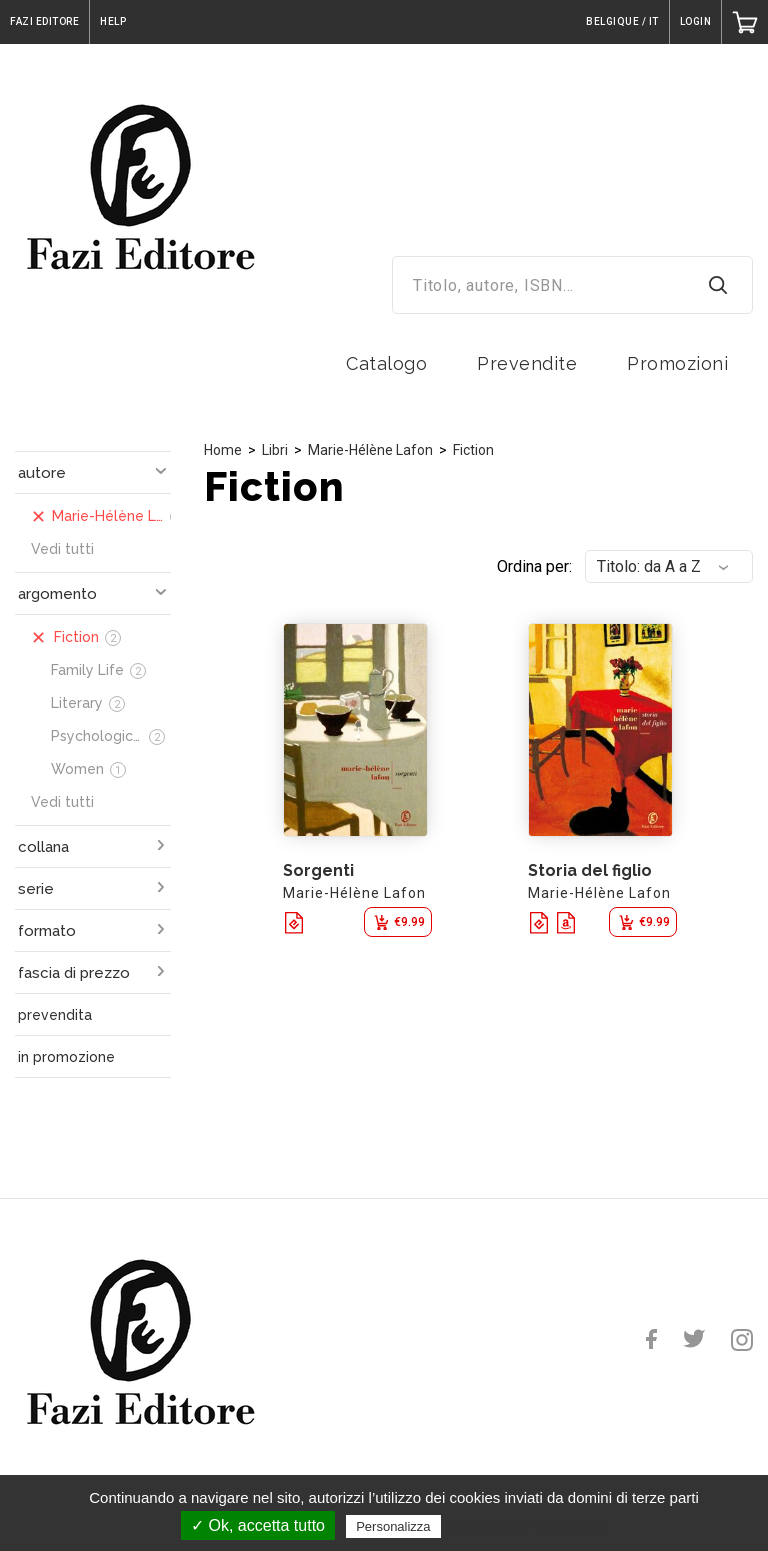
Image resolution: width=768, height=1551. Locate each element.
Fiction (473, 450)
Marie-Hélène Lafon (370, 450)
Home (223, 450)
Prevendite (527, 363)
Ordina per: (534, 566)
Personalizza (393, 1526)
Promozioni (677, 363)
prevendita (55, 1015)
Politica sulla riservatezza (529, 1526)
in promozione (66, 1057)
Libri (275, 450)
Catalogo (386, 363)
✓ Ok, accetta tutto (258, 1525)
